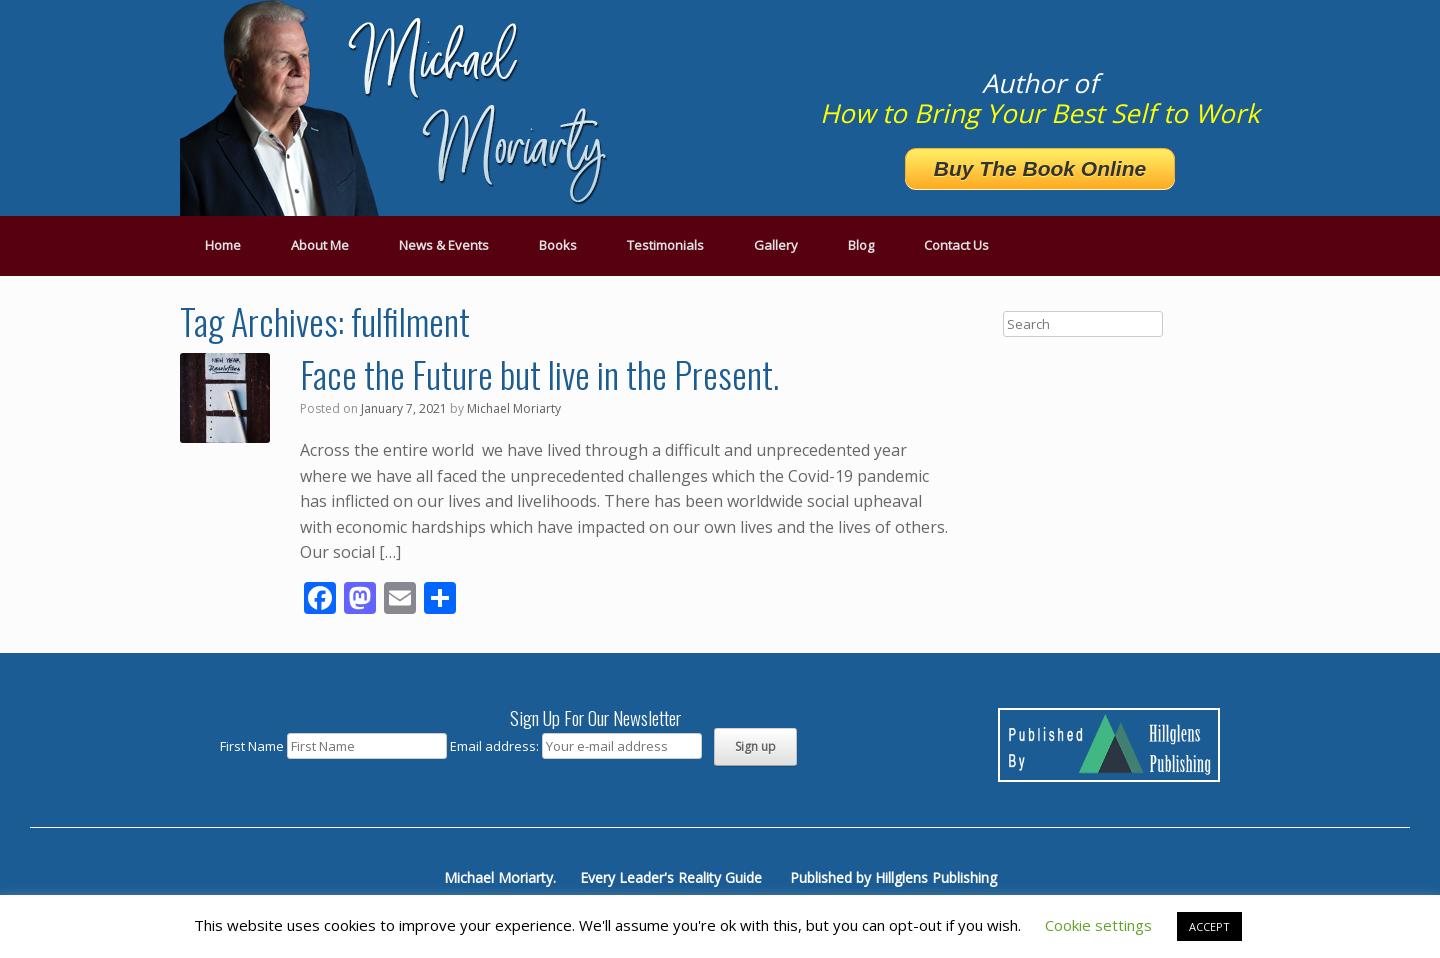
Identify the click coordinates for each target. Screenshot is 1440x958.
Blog (861, 245)
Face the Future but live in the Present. (539, 373)
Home (223, 245)
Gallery (776, 245)
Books (558, 245)
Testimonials (665, 245)
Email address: (496, 746)
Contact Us (956, 245)
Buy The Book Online (1040, 168)
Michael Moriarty (514, 408)
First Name (252, 746)
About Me (320, 245)
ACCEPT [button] (1209, 926)
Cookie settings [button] (1098, 925)
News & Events (444, 245)
